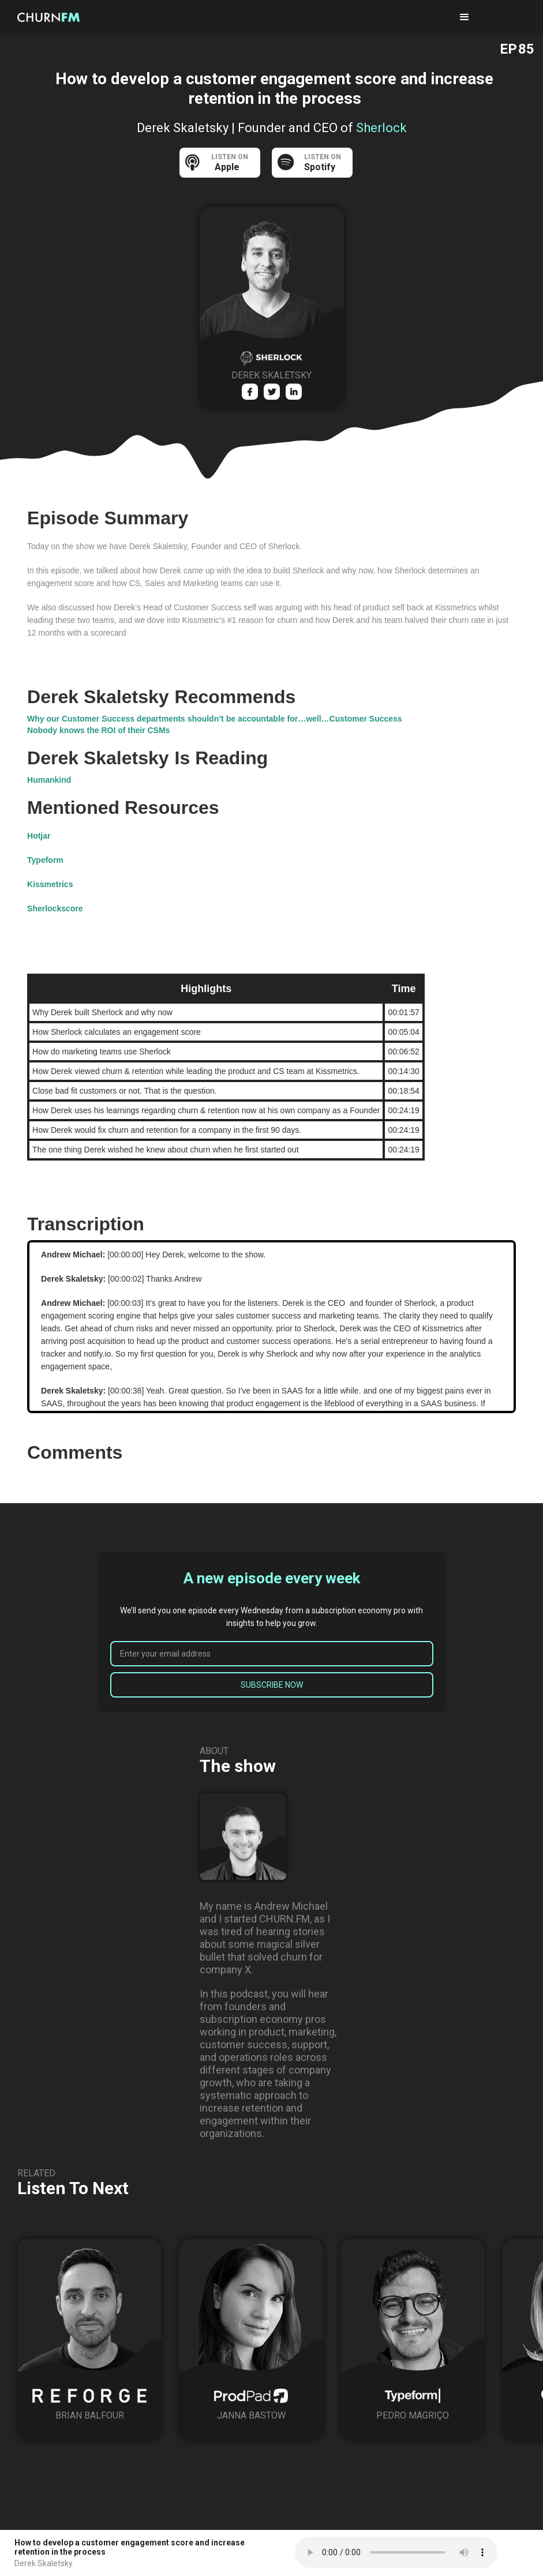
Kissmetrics (50, 884)
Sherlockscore (55, 908)
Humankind (49, 779)
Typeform (45, 860)
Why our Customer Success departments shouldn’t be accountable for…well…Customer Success (214, 718)
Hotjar (38, 835)
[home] (52, 16)
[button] (464, 17)
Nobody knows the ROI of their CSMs (98, 730)
